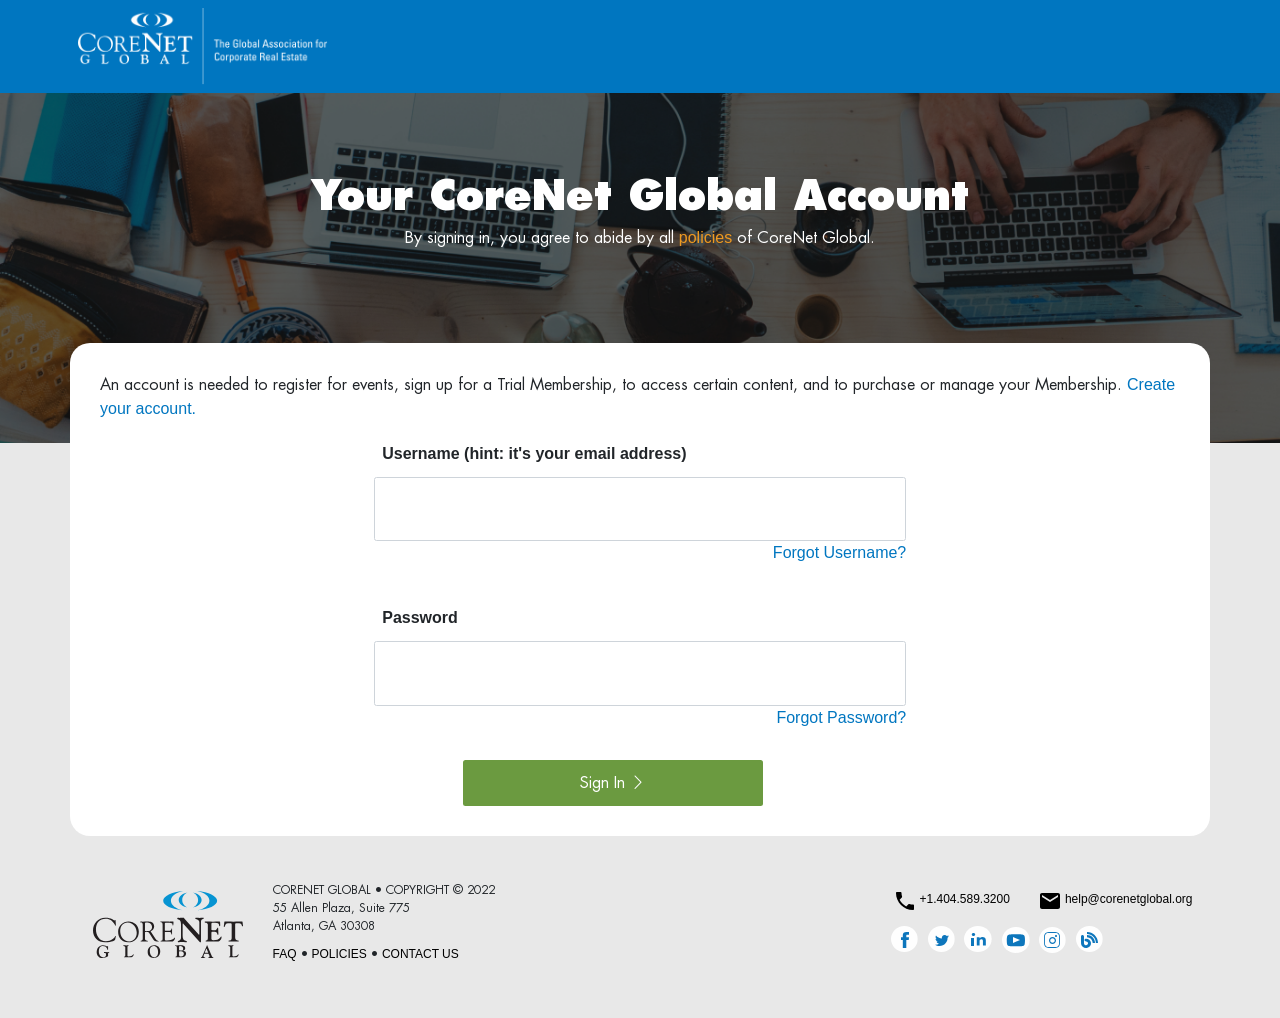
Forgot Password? (841, 717)
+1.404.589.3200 (964, 899)
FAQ (285, 954)
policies (705, 237)
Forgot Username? (839, 552)
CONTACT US (420, 954)
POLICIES (339, 954)
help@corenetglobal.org (1129, 899)
